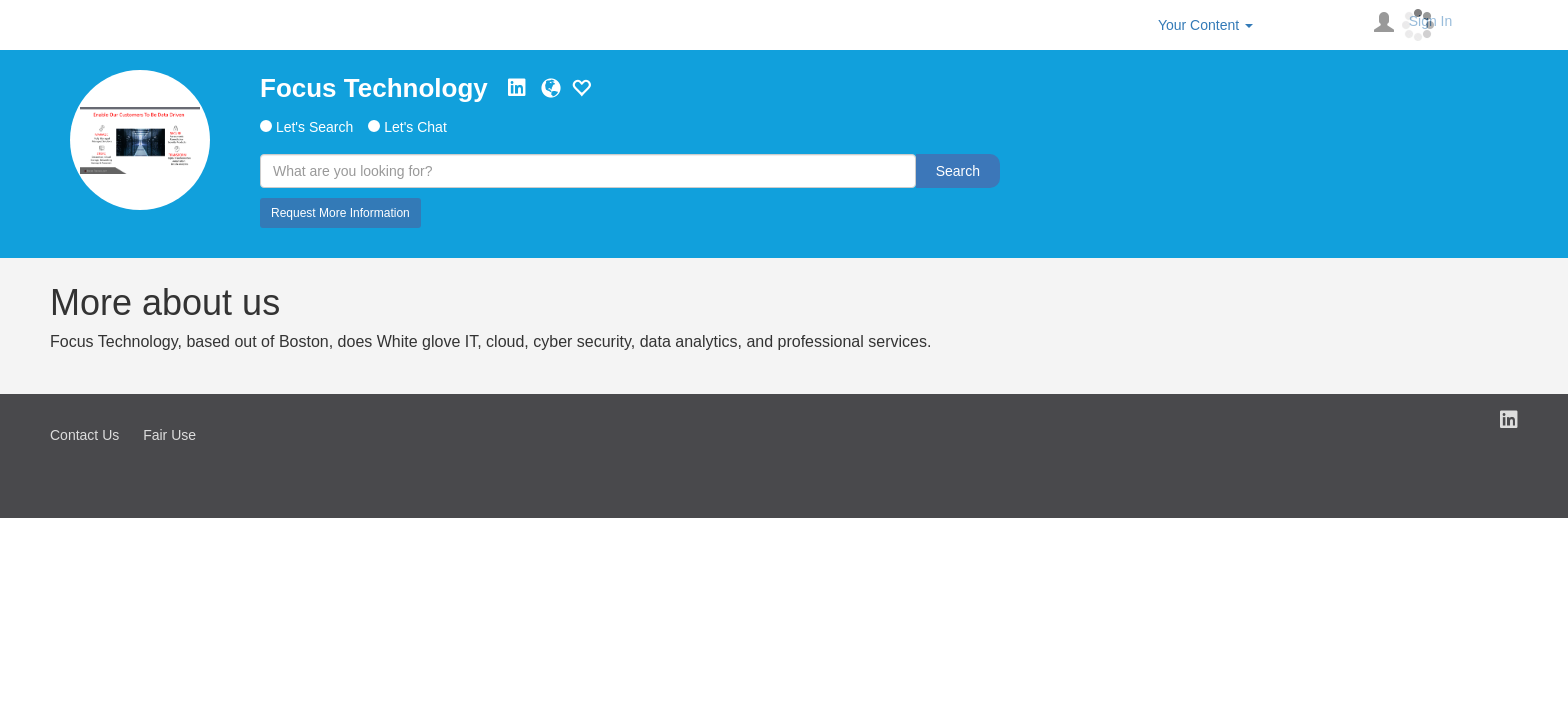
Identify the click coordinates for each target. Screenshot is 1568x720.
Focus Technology (374, 88)
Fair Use (169, 435)
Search (958, 171)
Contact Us (84, 435)
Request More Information (340, 213)
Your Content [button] (1205, 25)
